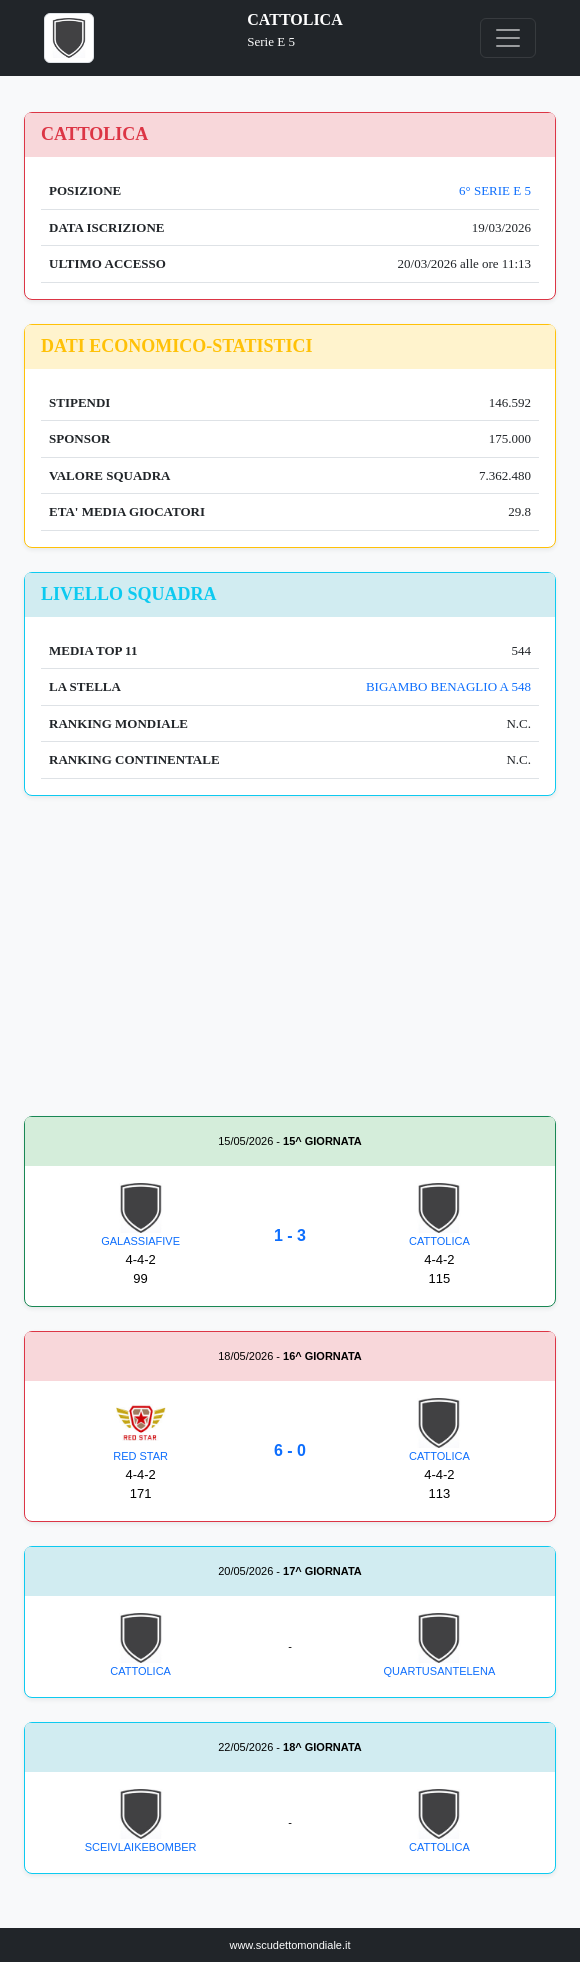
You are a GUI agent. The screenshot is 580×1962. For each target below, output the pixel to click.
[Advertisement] (290, 960)
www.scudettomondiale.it (289, 1945)
